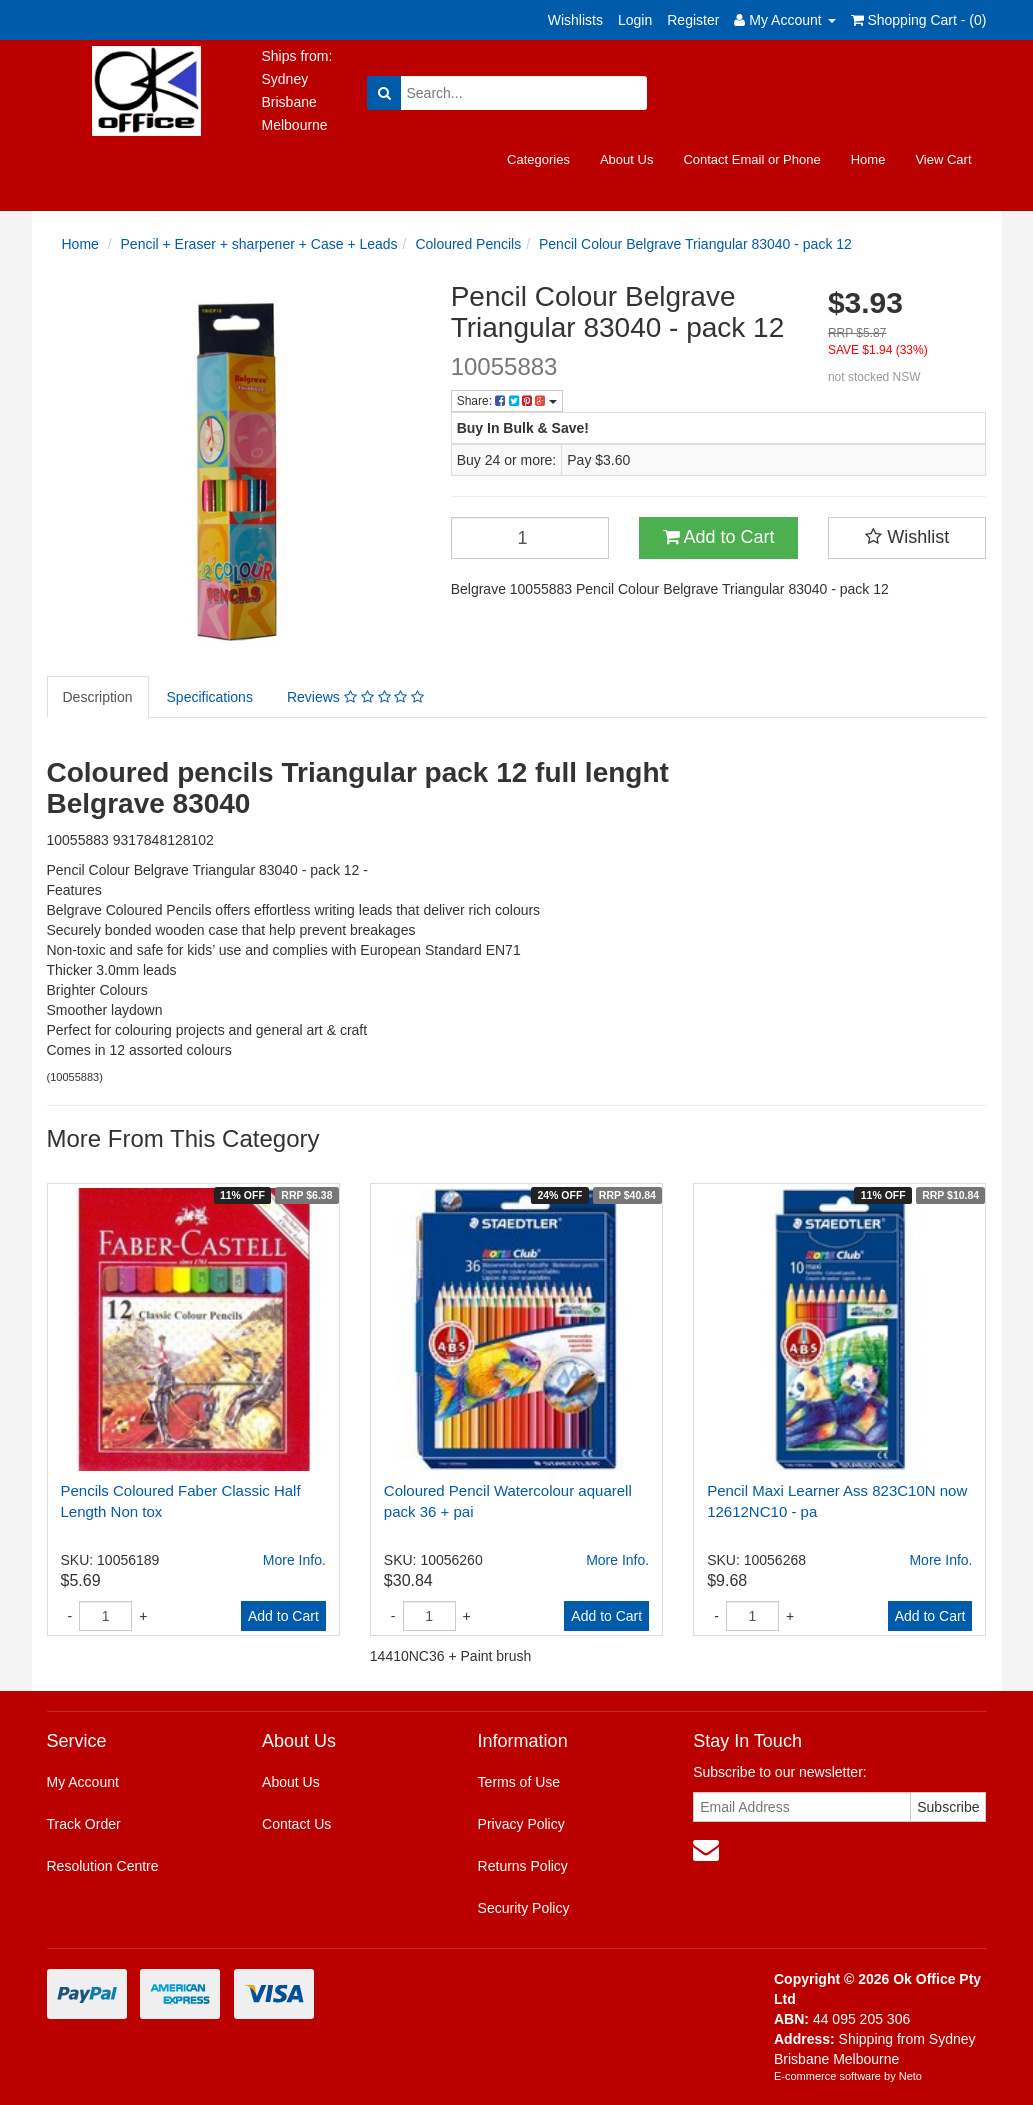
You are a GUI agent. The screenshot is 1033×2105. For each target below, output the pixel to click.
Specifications (210, 697)
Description (98, 697)
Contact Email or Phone (751, 159)
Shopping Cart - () (919, 20)
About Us (626, 159)
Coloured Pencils (468, 244)
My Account (83, 1782)
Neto (910, 2076)
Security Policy (524, 1908)
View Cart (943, 159)
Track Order (84, 1824)
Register (693, 20)
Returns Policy (523, 1866)
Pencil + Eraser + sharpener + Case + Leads (259, 244)
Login (635, 20)
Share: (507, 401)
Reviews (355, 697)
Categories (538, 159)
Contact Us (296, 1824)
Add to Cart (719, 537)
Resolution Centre (103, 1866)
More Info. (294, 1560)
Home (868, 159)
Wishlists (575, 20)
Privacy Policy (521, 1824)
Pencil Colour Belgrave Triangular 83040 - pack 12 (695, 244)
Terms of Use (519, 1782)
